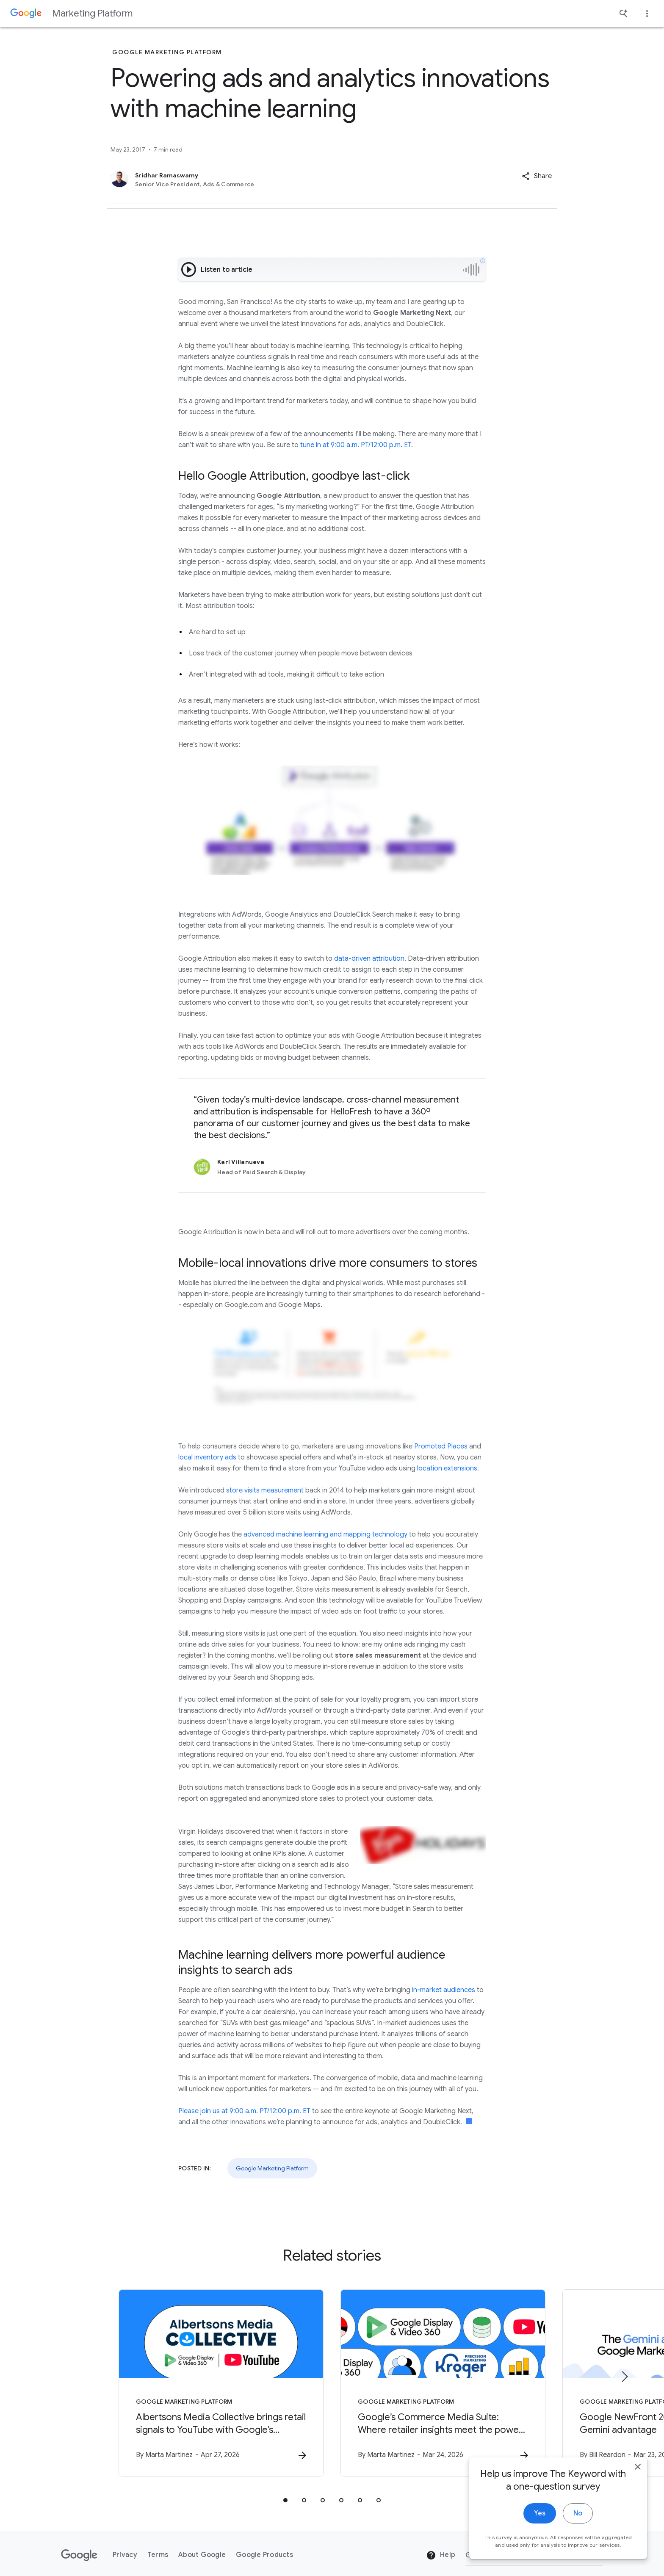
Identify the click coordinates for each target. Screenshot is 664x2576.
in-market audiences (443, 1990)
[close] (637, 2474)
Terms (157, 2555)
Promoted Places (441, 1446)
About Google (202, 2555)
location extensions (447, 1468)
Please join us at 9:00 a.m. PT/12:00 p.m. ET (244, 2111)
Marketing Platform (92, 13)
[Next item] (624, 2376)
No (577, 2521)
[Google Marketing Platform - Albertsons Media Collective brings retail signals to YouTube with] (221, 2383)
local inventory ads (207, 1457)
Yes (539, 2521)
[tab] (285, 2500)
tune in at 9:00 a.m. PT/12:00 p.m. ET (355, 445)
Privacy (125, 2555)
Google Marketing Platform (272, 2168)
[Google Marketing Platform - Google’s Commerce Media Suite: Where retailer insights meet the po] (443, 2383)
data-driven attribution (369, 958)
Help (440, 2555)
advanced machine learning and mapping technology (325, 1534)
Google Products (264, 2555)
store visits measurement (265, 1490)
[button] (536, 176)
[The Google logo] (79, 2555)
